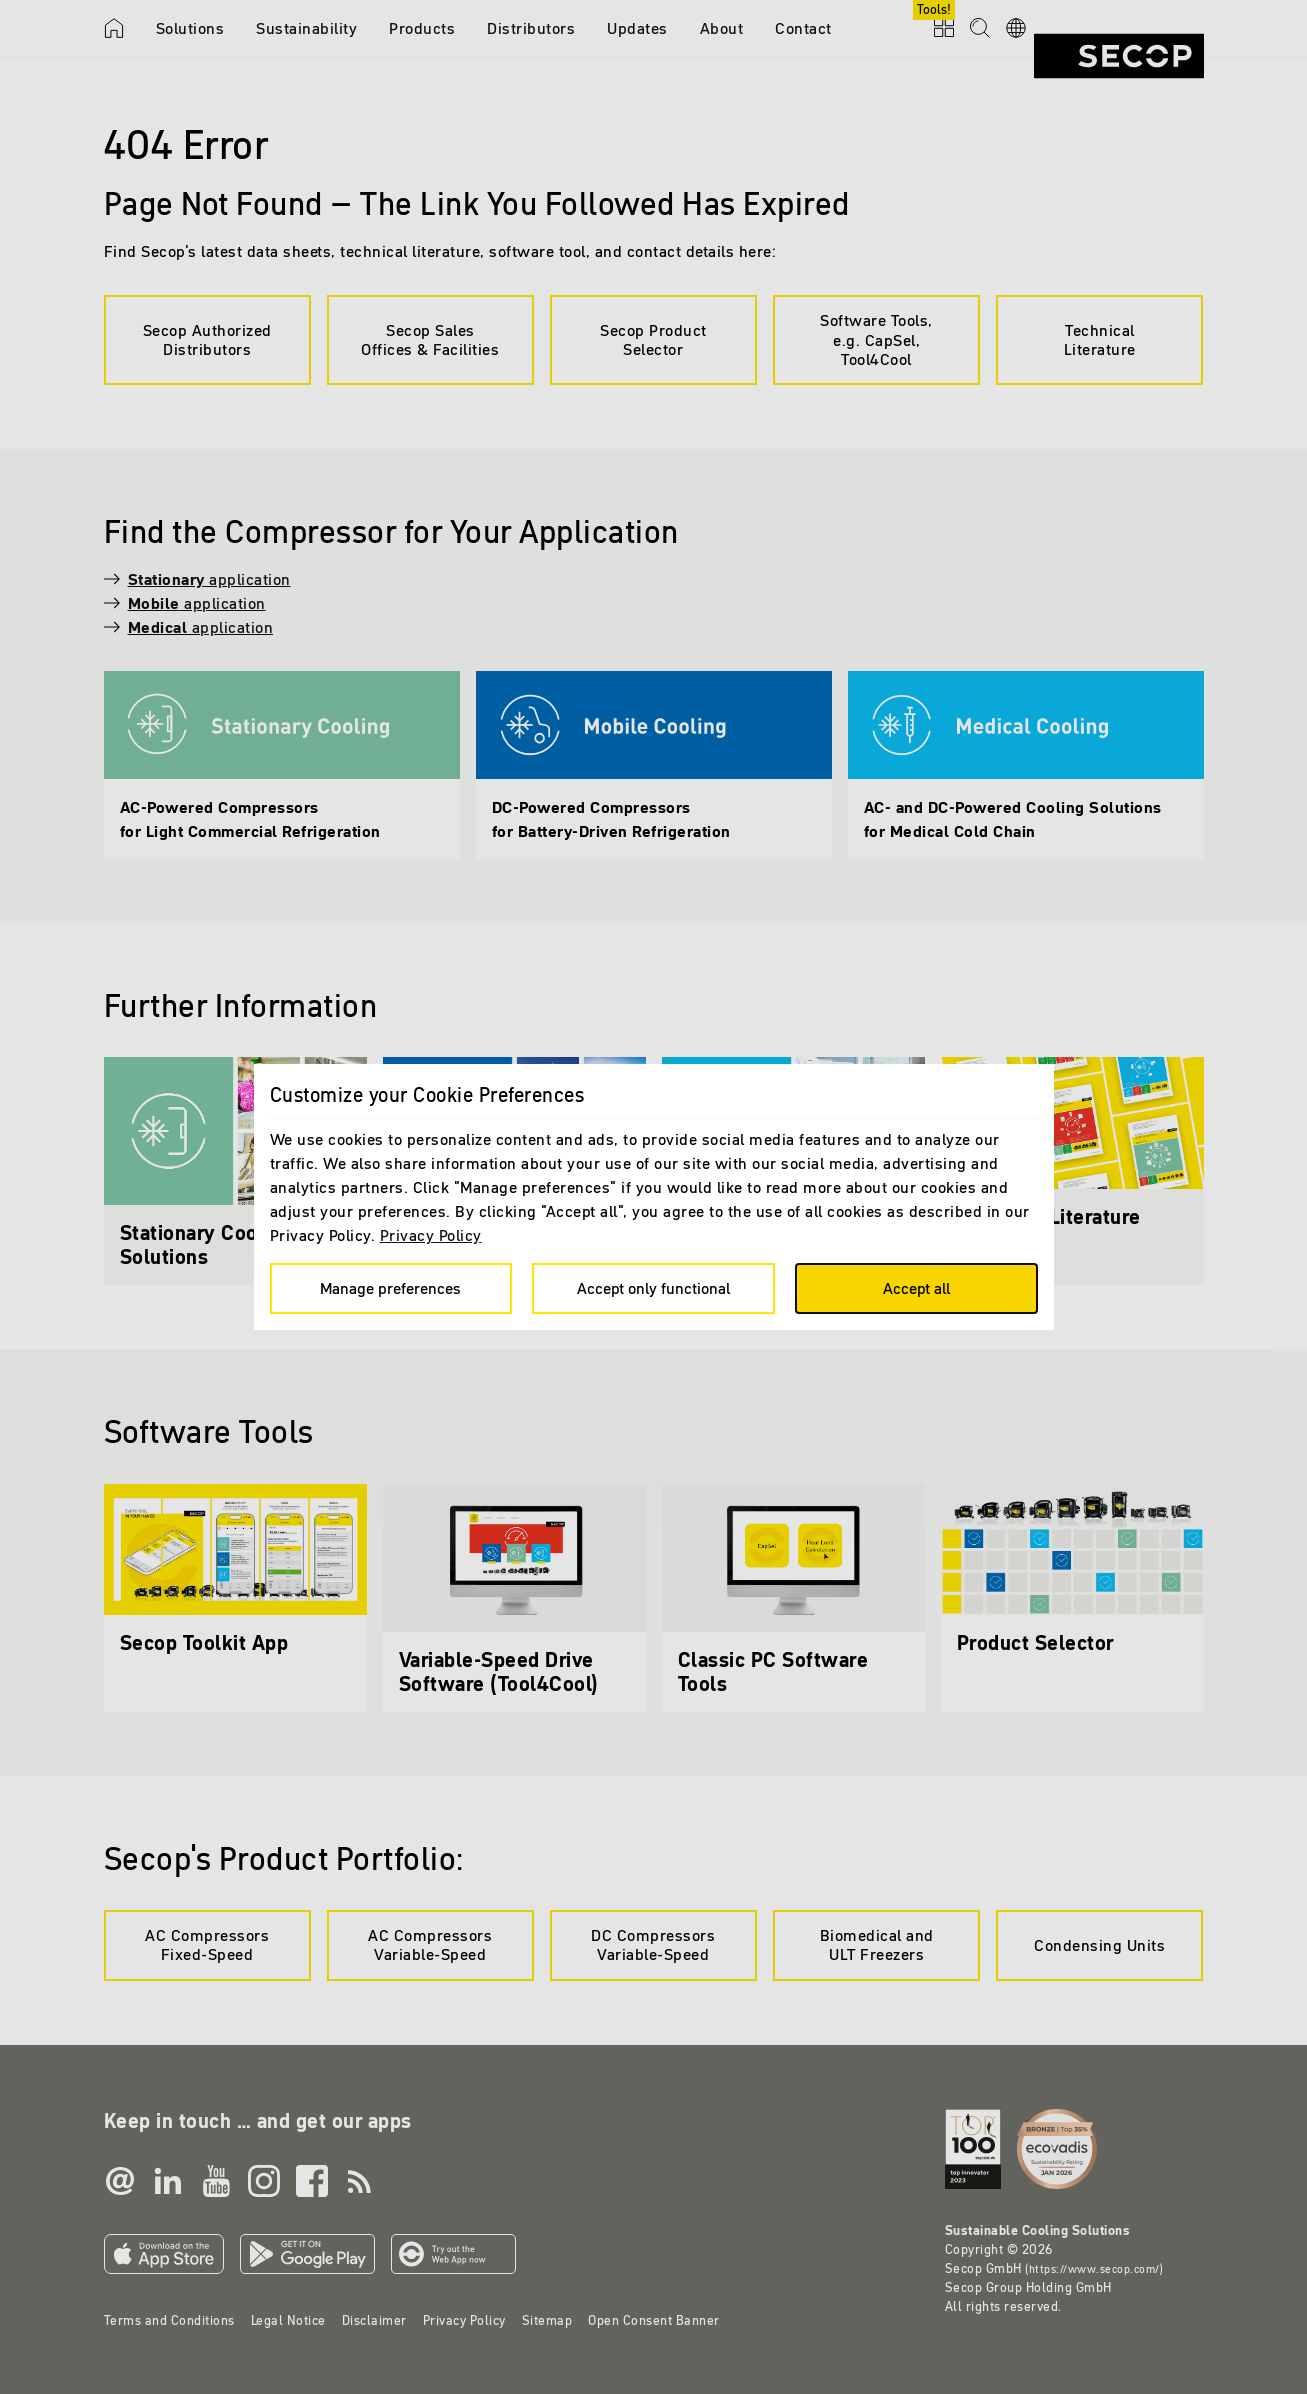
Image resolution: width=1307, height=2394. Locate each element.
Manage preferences (390, 1288)
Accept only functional (653, 1288)
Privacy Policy (431, 1235)
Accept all (916, 1288)
